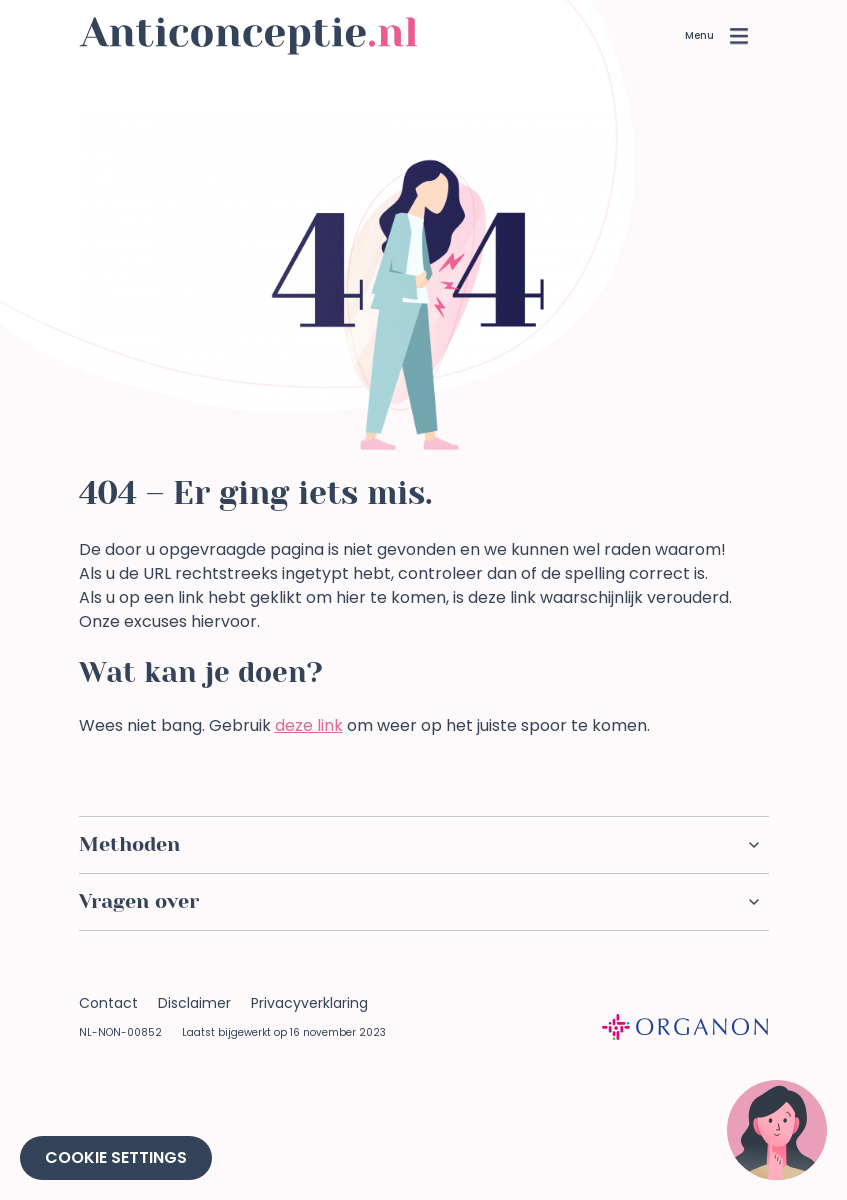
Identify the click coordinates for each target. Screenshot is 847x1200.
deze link (309, 725)
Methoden (419, 844)
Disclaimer (194, 1003)
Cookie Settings (116, 1157)
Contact (108, 1003)
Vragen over (419, 901)
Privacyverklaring (309, 1003)
